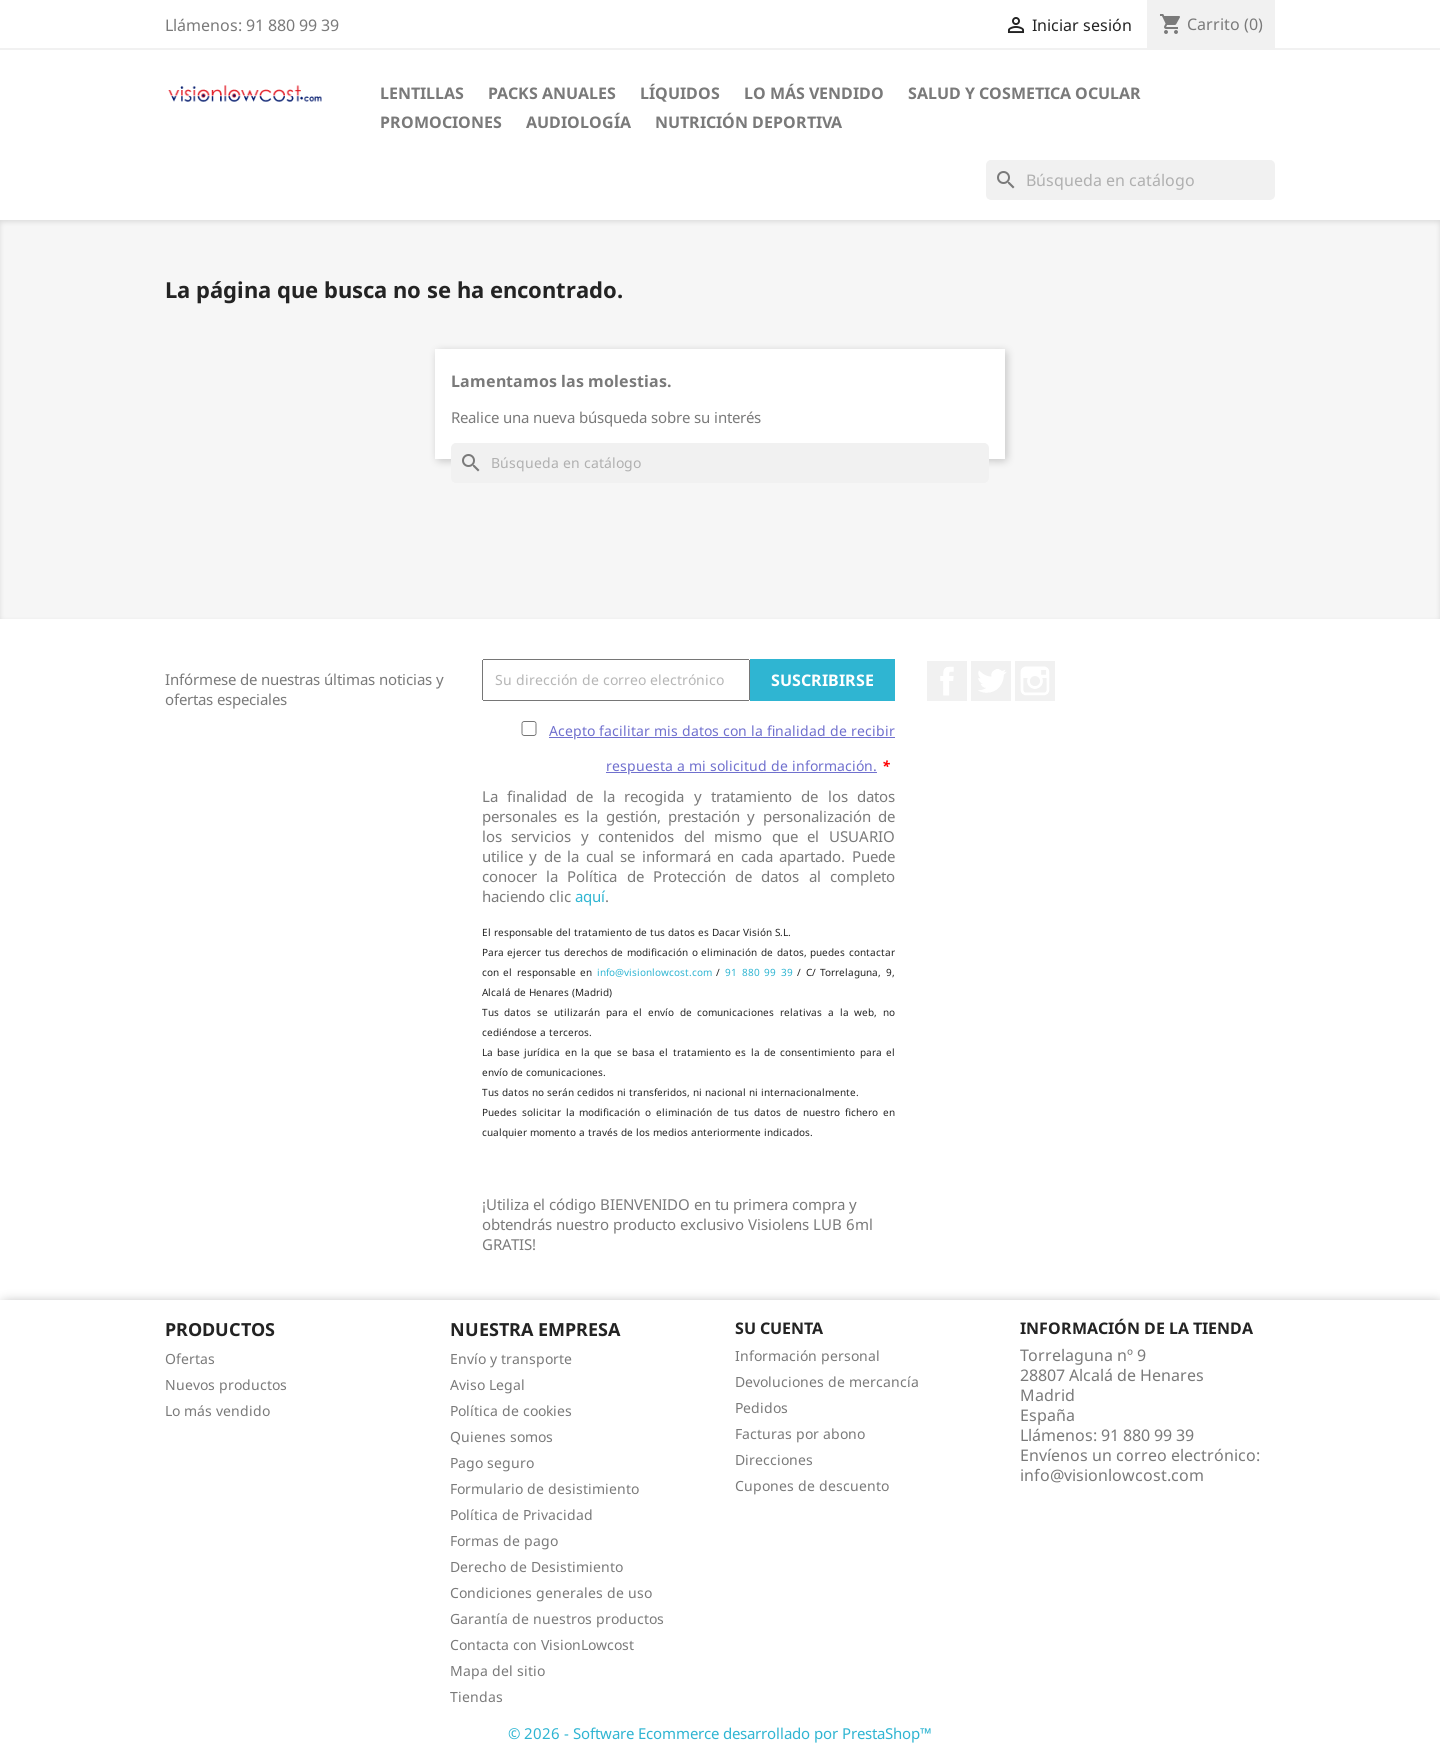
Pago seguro (492, 1462)
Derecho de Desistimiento (536, 1566)
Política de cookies (511, 1410)
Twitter (991, 681)
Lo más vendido (217, 1410)
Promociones (441, 122)
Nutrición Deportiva (748, 122)
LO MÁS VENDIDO (814, 93)
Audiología (578, 122)
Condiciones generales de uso (551, 1592)
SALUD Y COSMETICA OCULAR (1024, 93)
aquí (590, 896)
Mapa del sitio (497, 1670)
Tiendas (476, 1696)
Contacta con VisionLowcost (542, 1644)
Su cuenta (779, 1328)
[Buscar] (1130, 180)
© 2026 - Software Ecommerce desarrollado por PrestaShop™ (720, 1733)
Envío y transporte (511, 1358)
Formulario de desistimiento (544, 1488)
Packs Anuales (552, 93)
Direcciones (774, 1459)
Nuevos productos (226, 1384)
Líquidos (680, 93)
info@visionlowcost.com (654, 972)
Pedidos (761, 1407)
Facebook (947, 681)
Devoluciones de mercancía (827, 1381)
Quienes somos (501, 1436)
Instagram (1035, 681)
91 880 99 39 (759, 972)
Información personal (807, 1355)
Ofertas (190, 1358)
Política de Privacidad (521, 1514)
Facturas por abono (800, 1433)
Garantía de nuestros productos (557, 1618)
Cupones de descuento (812, 1485)
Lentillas (422, 93)
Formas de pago (504, 1540)
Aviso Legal (487, 1384)
